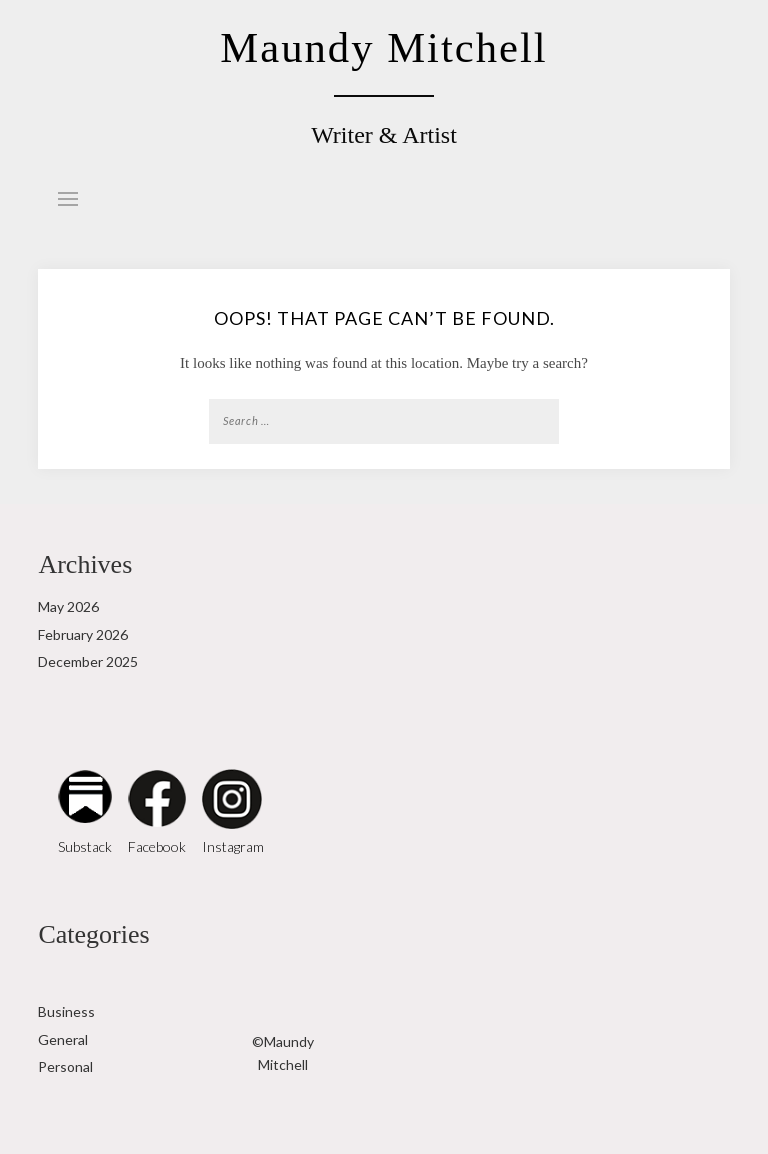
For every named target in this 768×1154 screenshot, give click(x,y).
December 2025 (88, 661)
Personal (65, 1066)
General (63, 1039)
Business (66, 1011)
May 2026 (68, 606)
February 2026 (83, 634)
